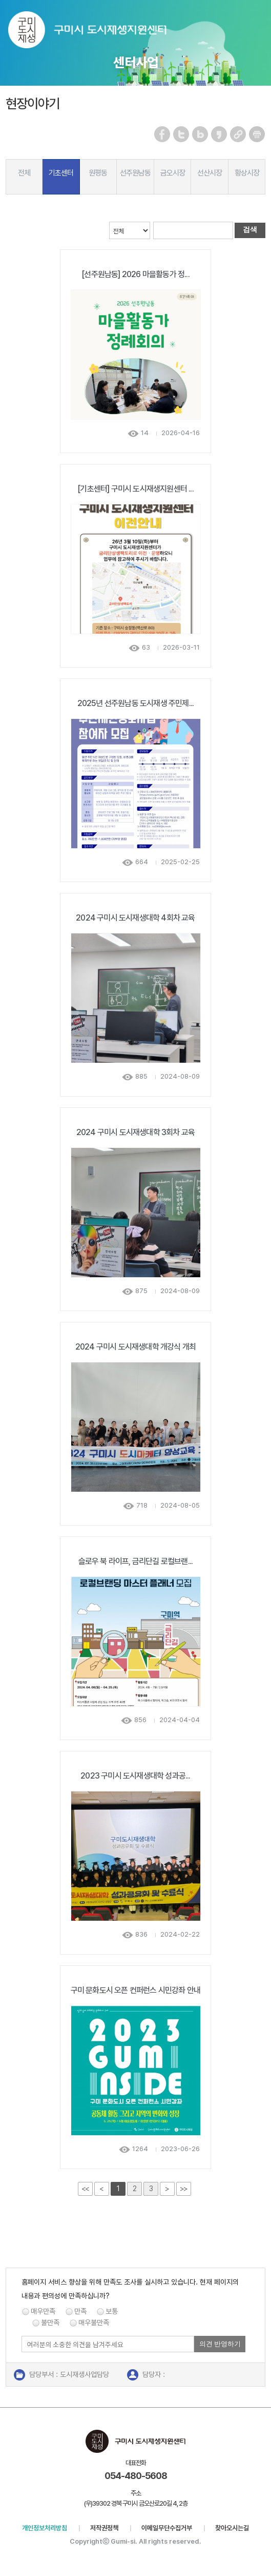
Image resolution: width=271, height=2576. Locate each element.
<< (85, 2188)
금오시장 (172, 173)
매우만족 (43, 2311)
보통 (112, 2311)
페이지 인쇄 (257, 134)
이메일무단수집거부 (166, 2528)
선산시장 (209, 173)
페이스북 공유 (162, 134)
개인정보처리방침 (44, 2528)
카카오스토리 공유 (219, 134)
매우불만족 (93, 2322)
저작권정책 (104, 2528)
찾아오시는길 (232, 2528)
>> (183, 2188)
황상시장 (247, 173)
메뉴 (256, 22)
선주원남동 (135, 173)
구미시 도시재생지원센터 (97, 32)
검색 (250, 229)
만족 (80, 2311)
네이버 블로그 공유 (200, 134)
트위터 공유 (181, 134)
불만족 (50, 2322)
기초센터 (61, 173)
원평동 (98, 173)
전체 (24, 173)
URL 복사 (238, 134)
